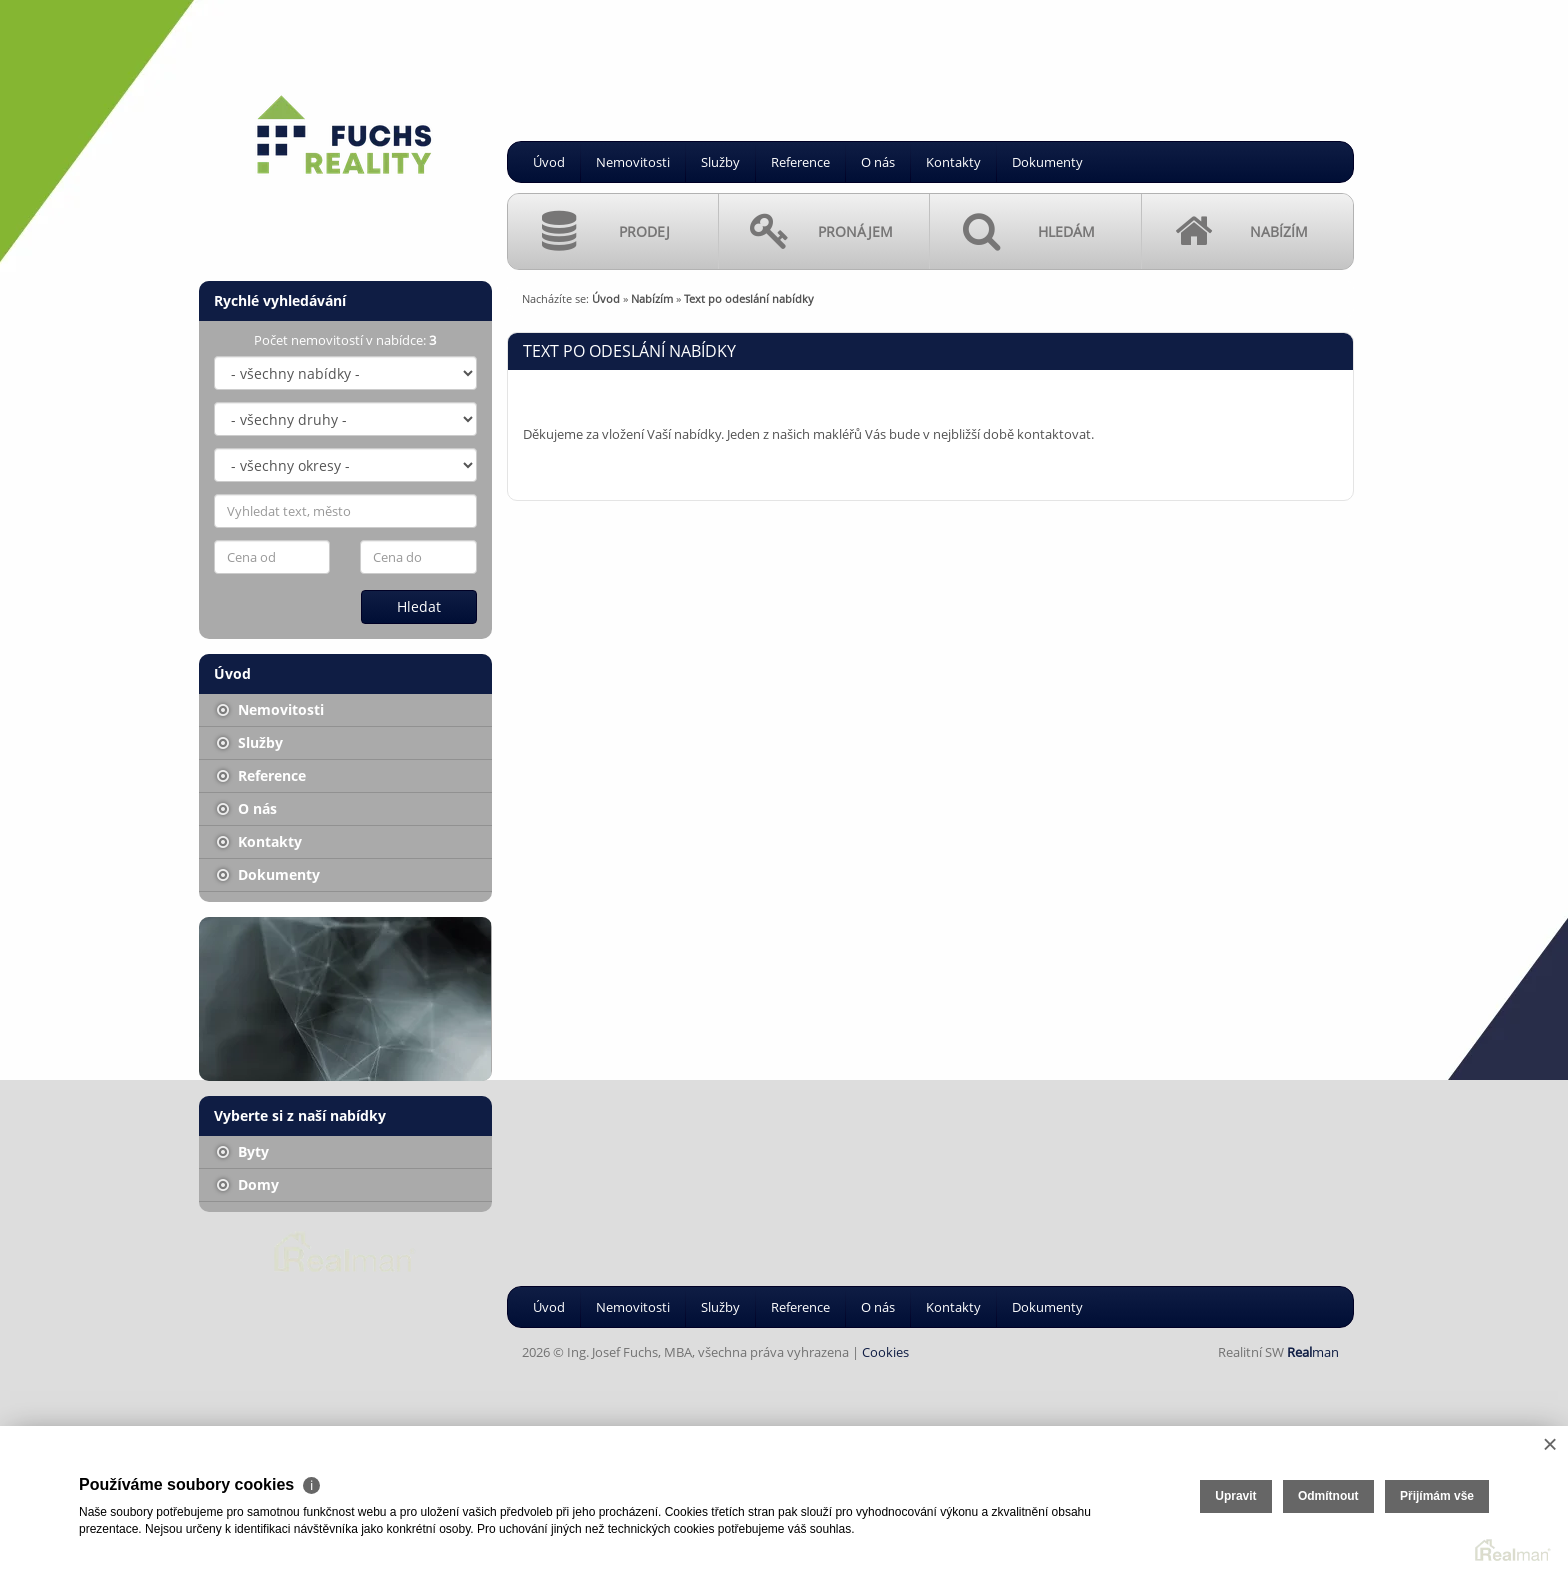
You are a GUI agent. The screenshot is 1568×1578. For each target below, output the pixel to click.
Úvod (549, 162)
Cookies (885, 1352)
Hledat (419, 606)
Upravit (1235, 1496)
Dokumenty (1047, 162)
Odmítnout (1328, 1496)
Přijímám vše (1437, 1496)
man (1313, 1352)
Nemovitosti (633, 162)
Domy (248, 1184)
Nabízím (652, 298)
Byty (243, 1151)
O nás (878, 162)
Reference (800, 162)
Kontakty (953, 162)
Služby (720, 162)
